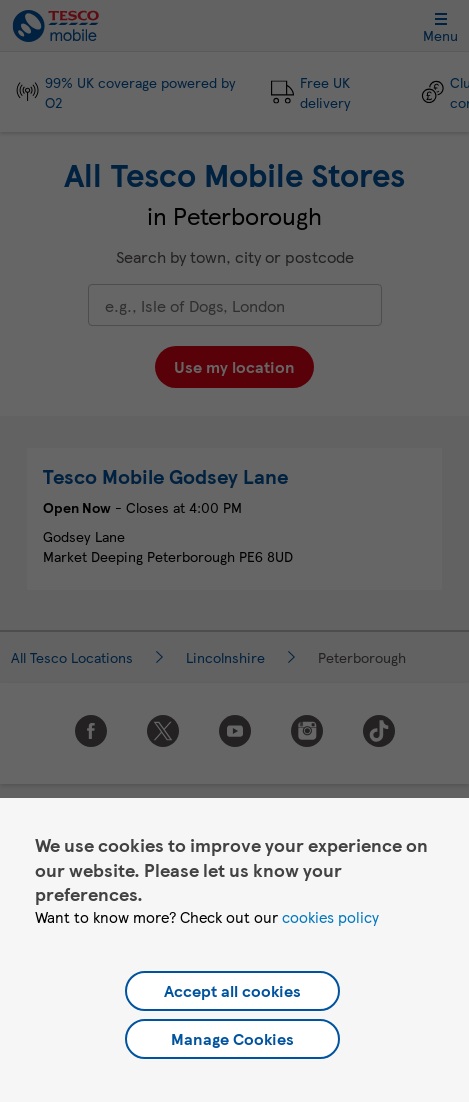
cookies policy (330, 917)
